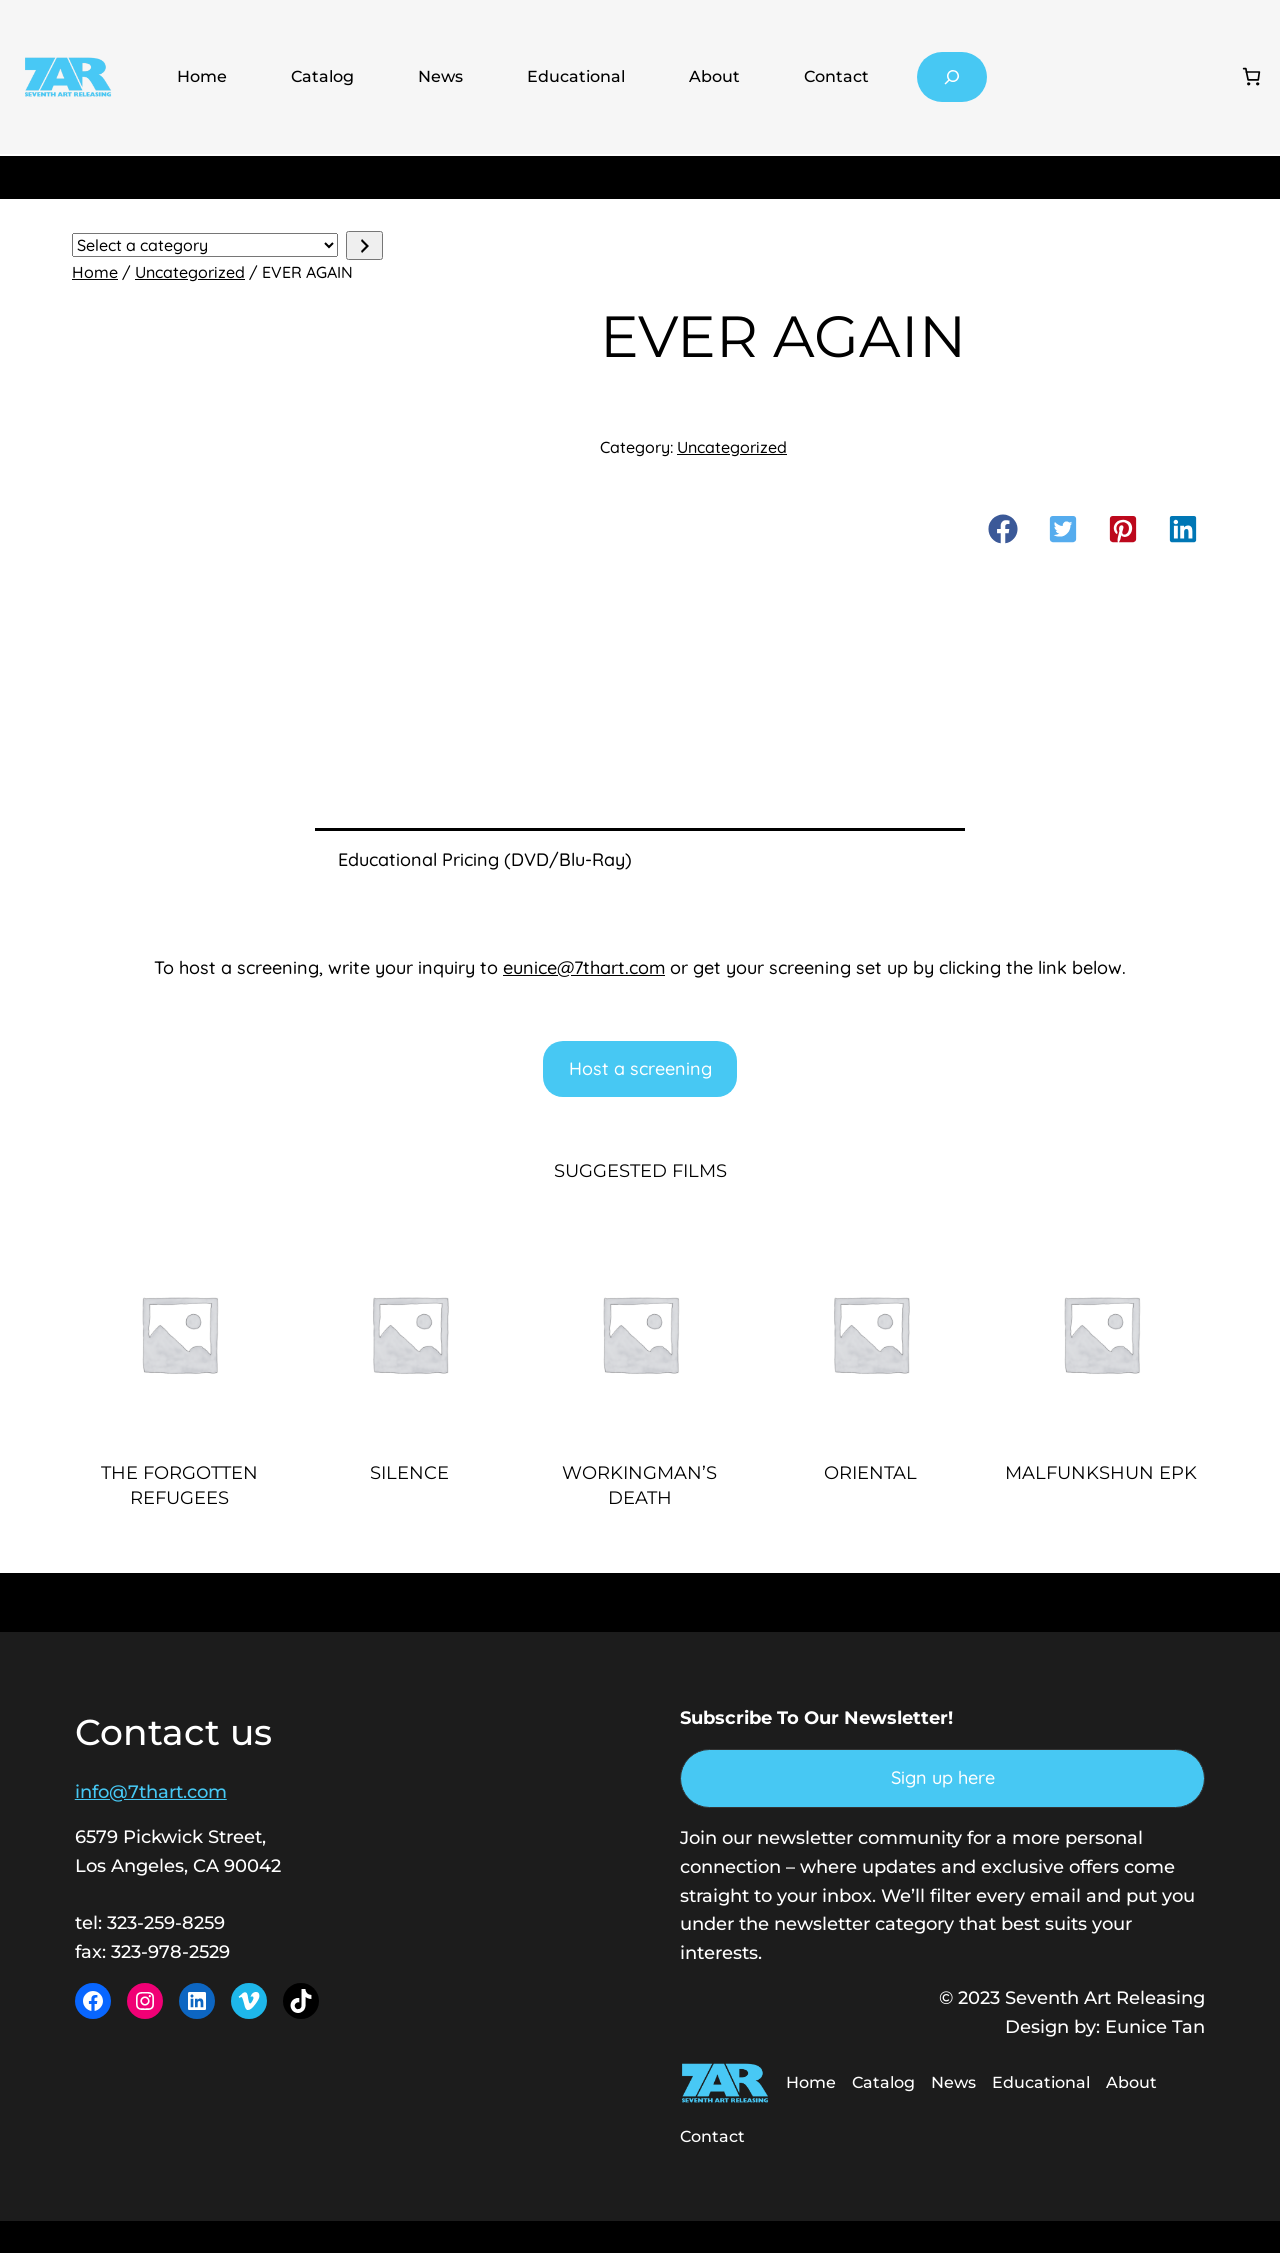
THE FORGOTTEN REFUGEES (179, 1485)
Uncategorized (190, 272)
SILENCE (409, 1473)
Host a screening (640, 1068)
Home (202, 76)
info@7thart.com (151, 1792)
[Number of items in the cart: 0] (1251, 76)
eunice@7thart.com (584, 967)
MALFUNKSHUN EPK (1101, 1473)
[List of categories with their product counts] (205, 245)
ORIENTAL (870, 1473)
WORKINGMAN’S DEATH (639, 1485)
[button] (1003, 529)
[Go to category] (364, 245)
